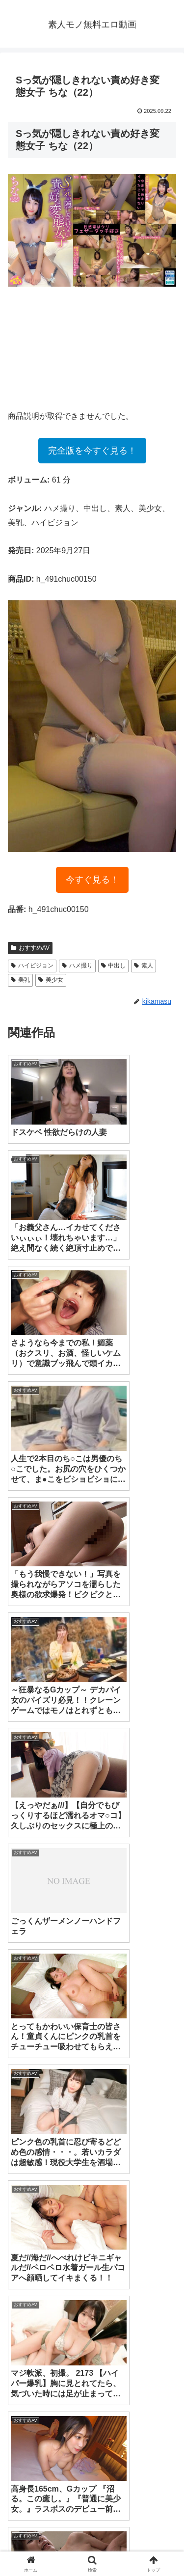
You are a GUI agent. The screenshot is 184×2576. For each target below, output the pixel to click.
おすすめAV (30, 947)
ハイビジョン (32, 965)
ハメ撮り (77, 965)
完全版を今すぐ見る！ (92, 451)
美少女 (50, 979)
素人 (143, 965)
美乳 (20, 979)
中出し (113, 965)
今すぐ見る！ (92, 880)
